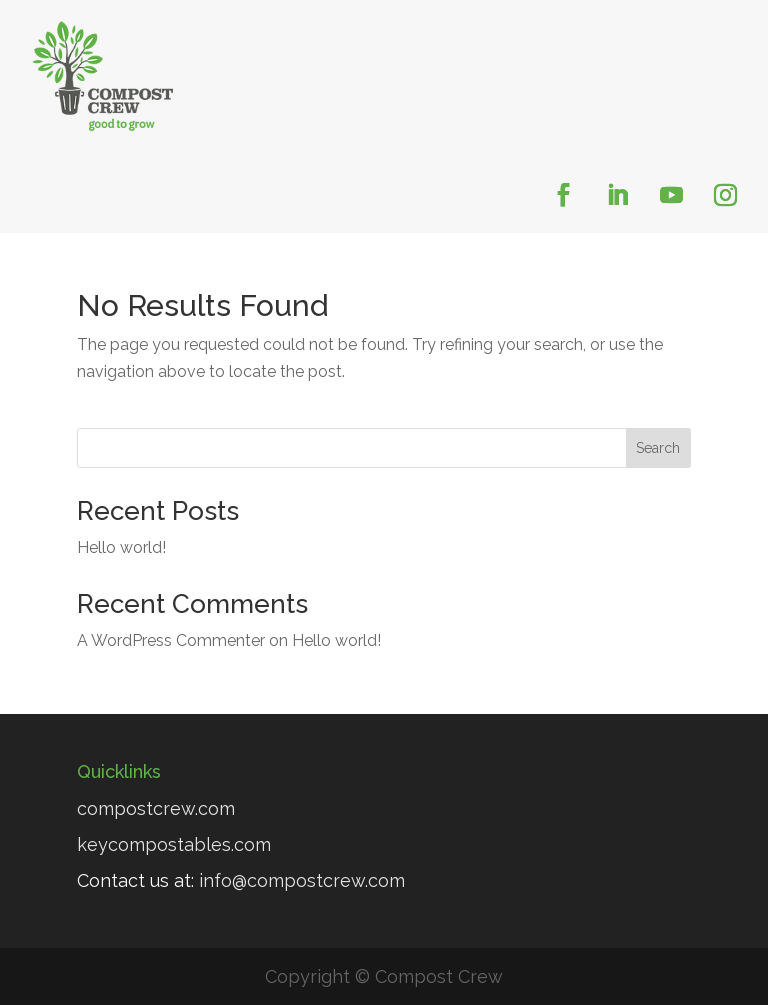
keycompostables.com (174, 844)
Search (658, 448)
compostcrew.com (156, 808)
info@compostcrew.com (302, 880)
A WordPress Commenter (171, 640)
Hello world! (121, 547)
